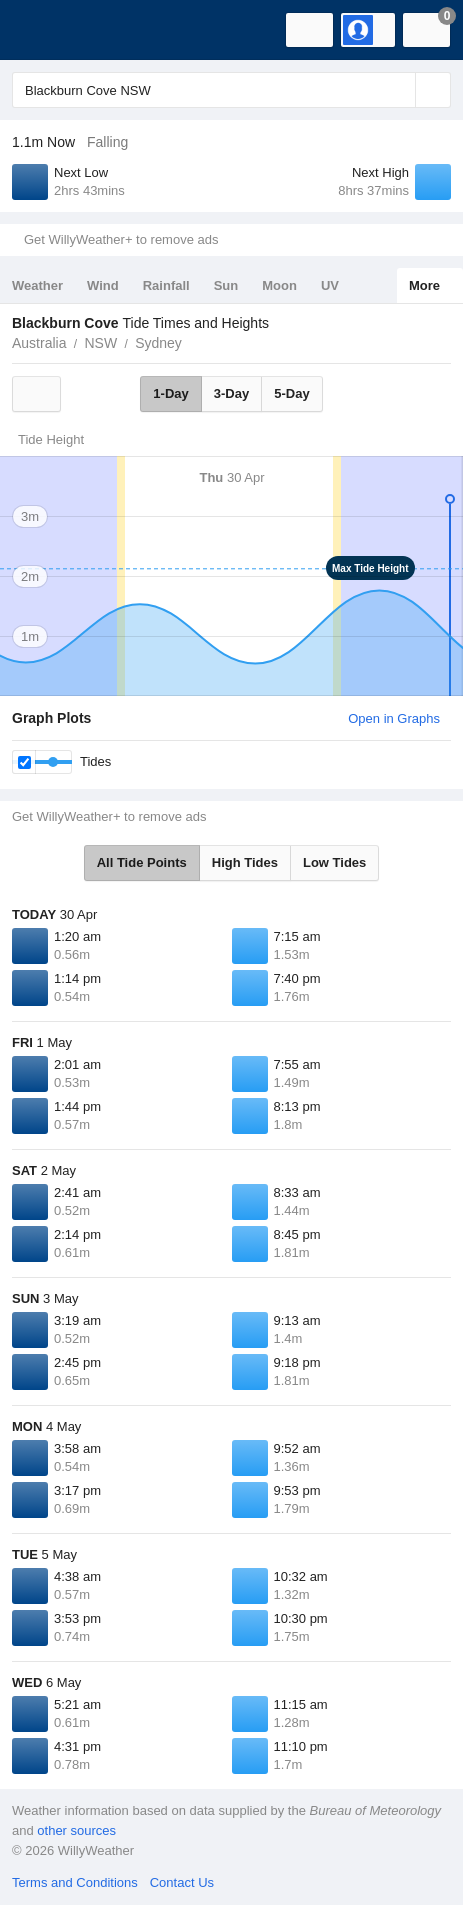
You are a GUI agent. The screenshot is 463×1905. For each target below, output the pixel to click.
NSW (100, 343)
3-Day (231, 393)
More (424, 285)
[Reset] (398, 90)
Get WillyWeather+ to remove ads (121, 239)
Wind (103, 285)
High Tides (245, 862)
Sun (226, 285)
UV (330, 285)
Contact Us (182, 1882)
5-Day (291, 393)
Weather (37, 285)
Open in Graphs (394, 718)
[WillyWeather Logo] (45, 30)
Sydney (158, 343)
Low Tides (334, 862)
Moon (279, 285)
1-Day (170, 393)
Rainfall (166, 285)
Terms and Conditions (75, 1882)
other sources (76, 1830)
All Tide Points (142, 862)
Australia (39, 343)
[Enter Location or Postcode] (231, 90)
